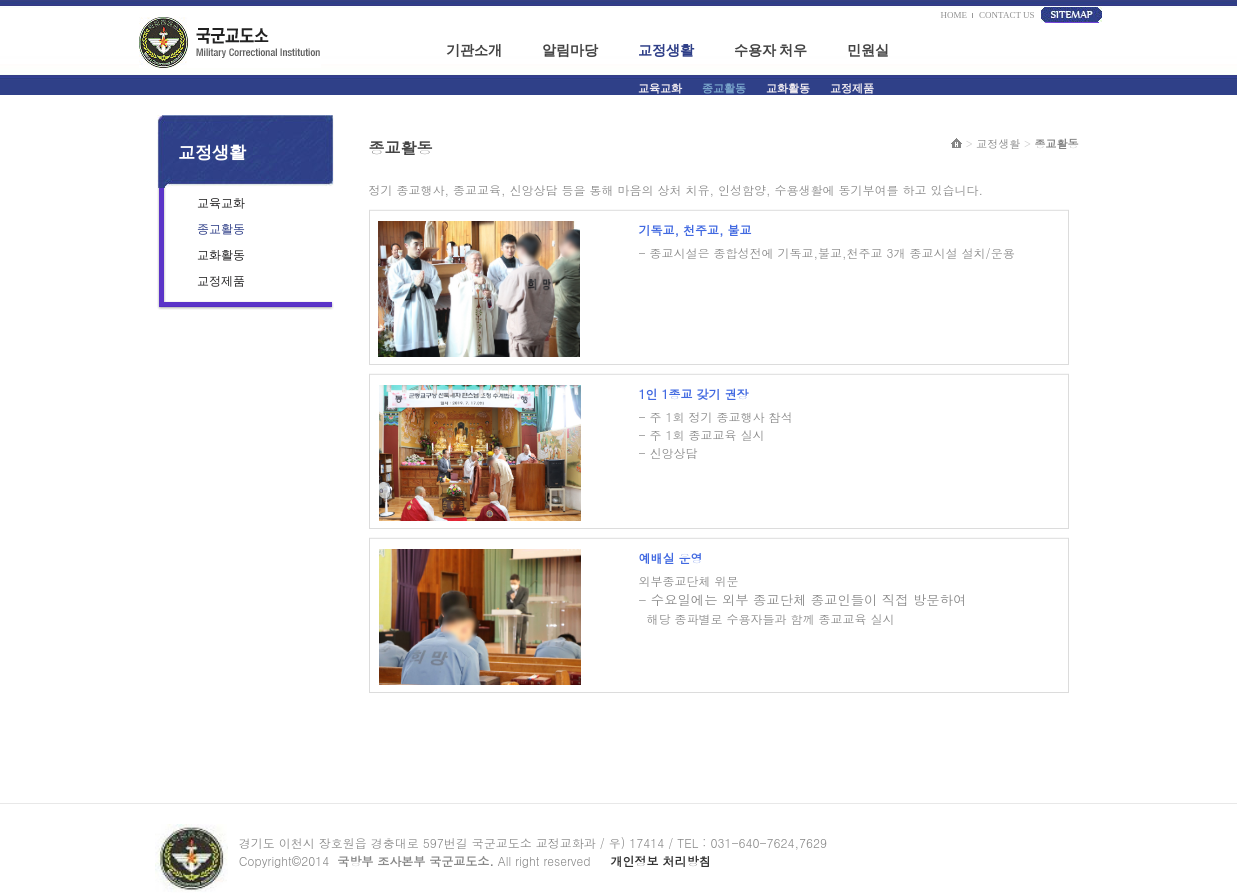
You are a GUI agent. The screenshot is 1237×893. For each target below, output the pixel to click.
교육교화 (660, 88)
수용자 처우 (771, 50)
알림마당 (570, 50)
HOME (951, 15)
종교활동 (724, 88)
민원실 (868, 50)
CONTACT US (1006, 15)
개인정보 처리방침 (660, 860)
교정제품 (852, 88)
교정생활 (666, 50)
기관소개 (474, 50)
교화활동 (788, 88)
